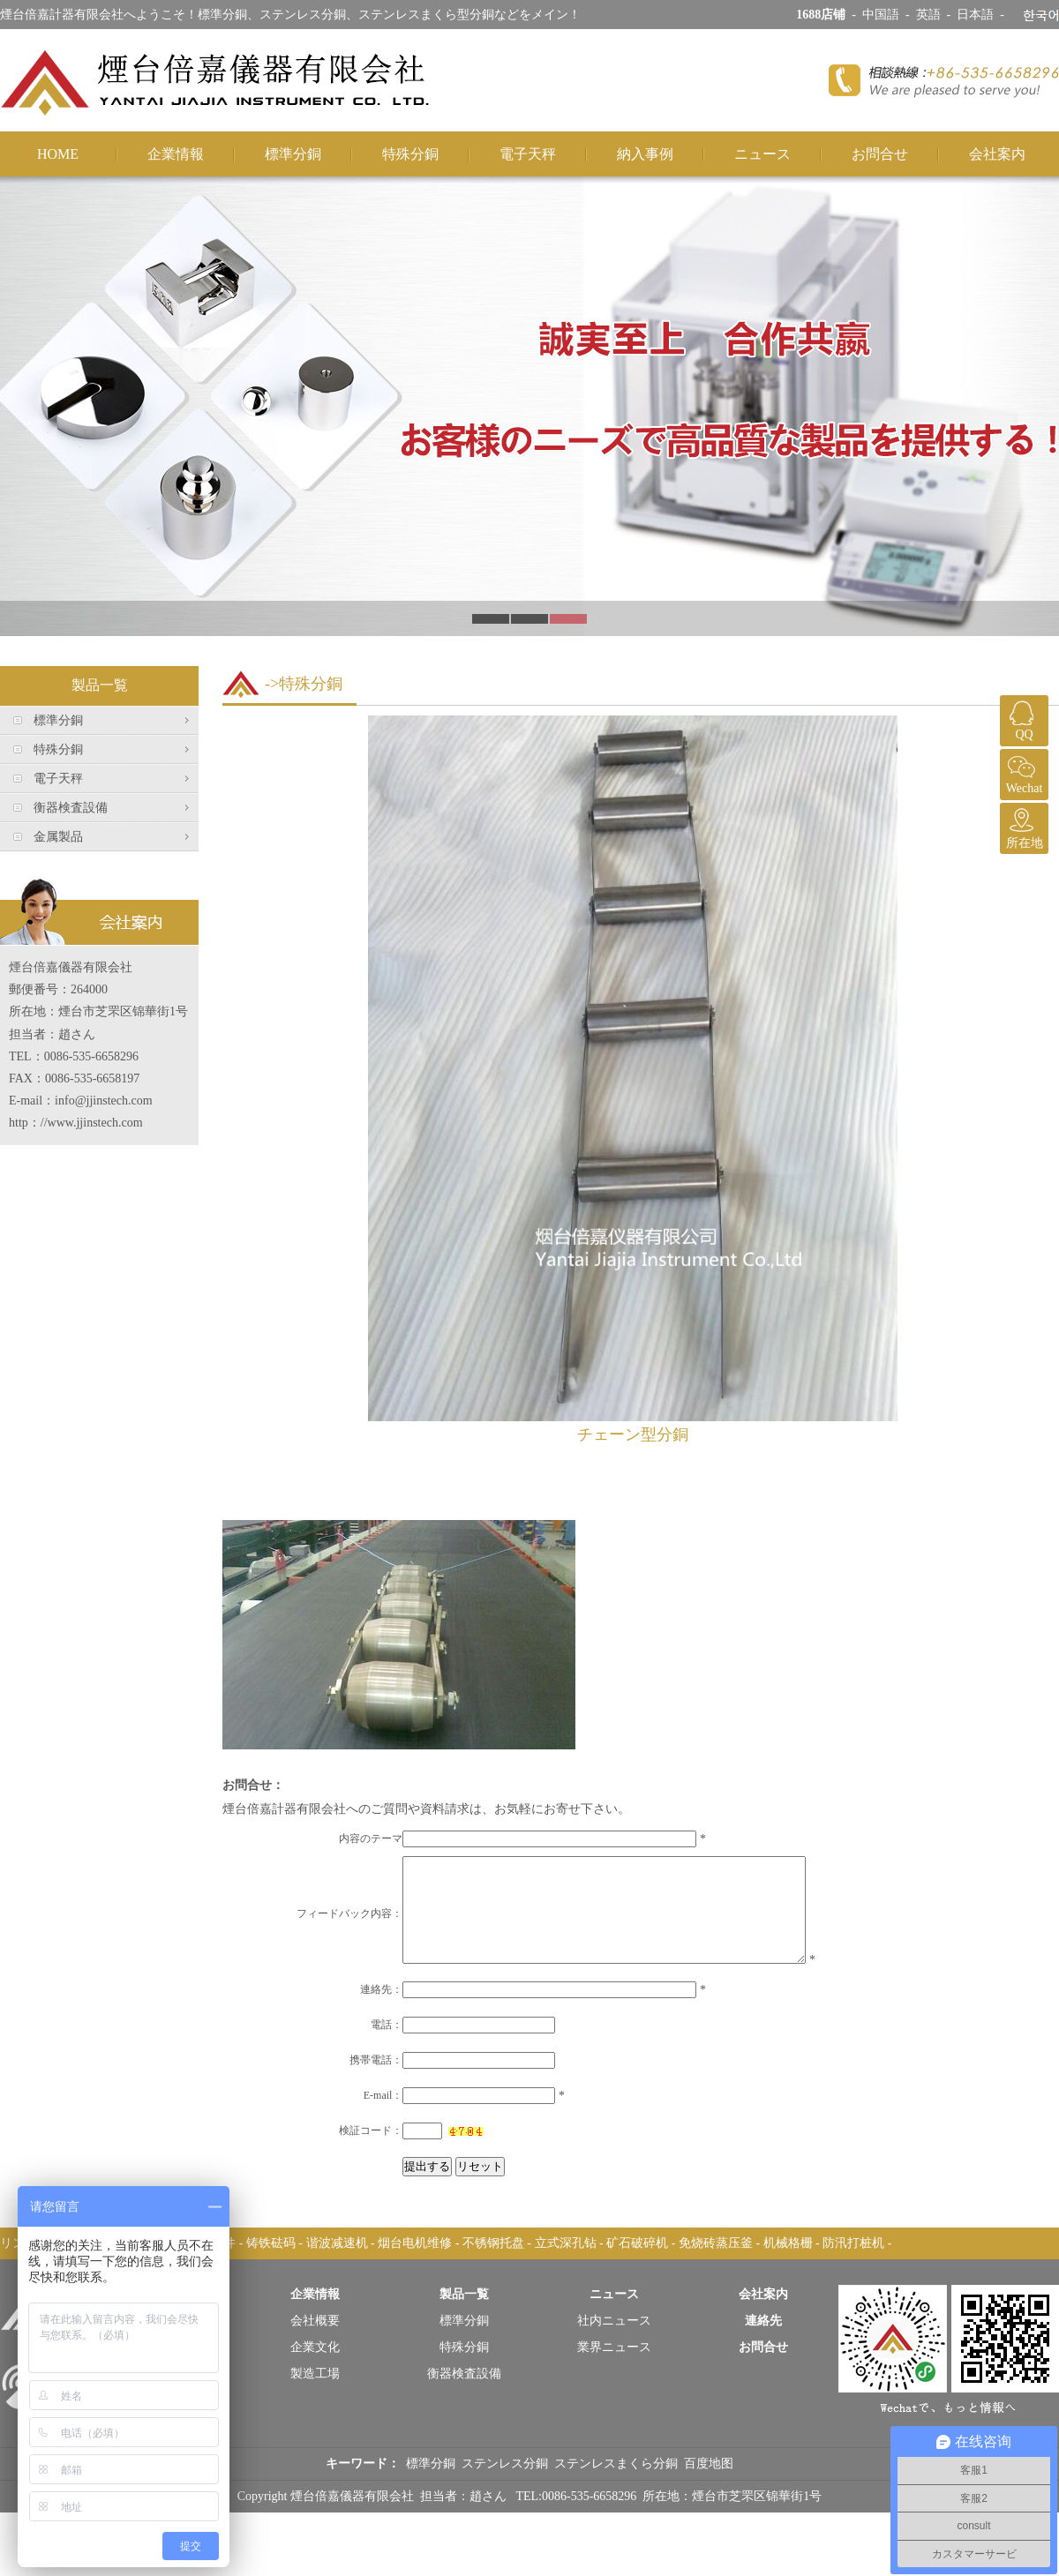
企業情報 (175, 153)
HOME (58, 153)
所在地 (1022, 826)
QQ (1022, 718)
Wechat (1022, 772)
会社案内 (997, 153)
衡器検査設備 (71, 807)
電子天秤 (527, 153)
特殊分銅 (410, 153)
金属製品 (58, 836)
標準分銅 (293, 153)
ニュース (762, 153)
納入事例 (645, 153)
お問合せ (880, 153)
